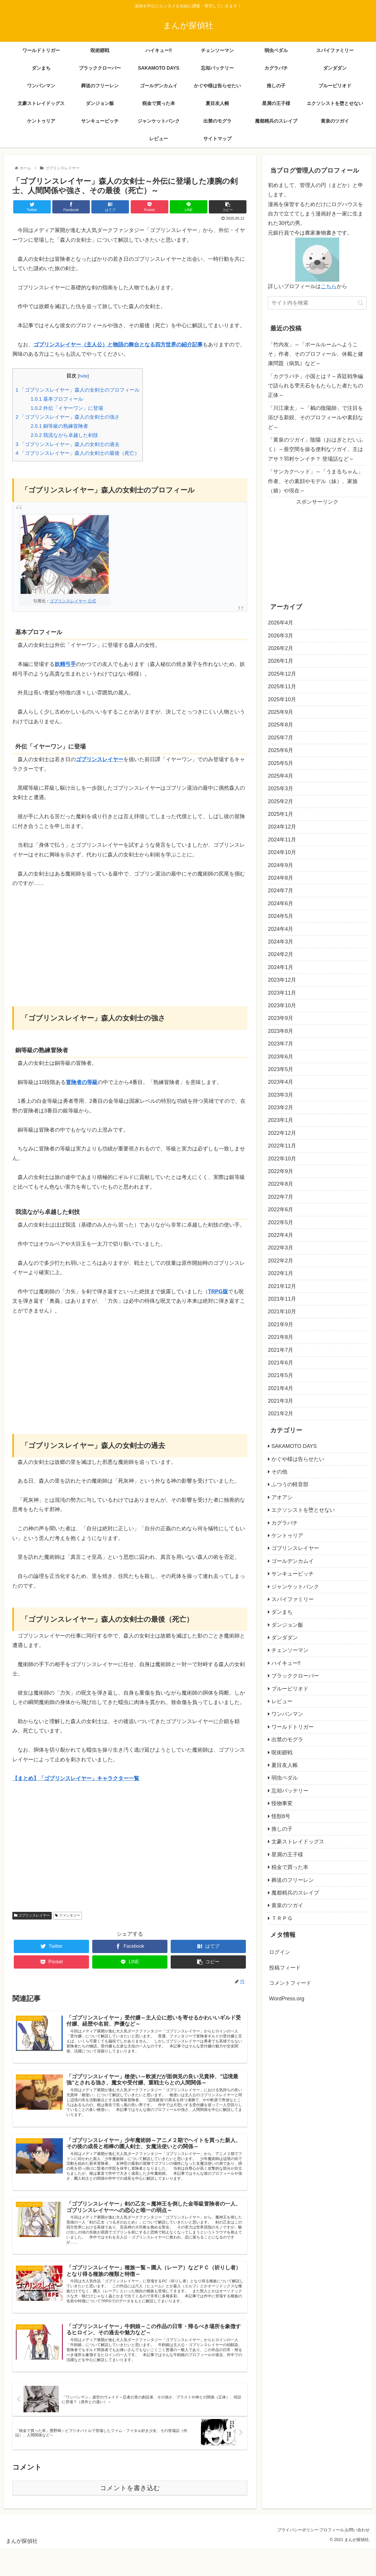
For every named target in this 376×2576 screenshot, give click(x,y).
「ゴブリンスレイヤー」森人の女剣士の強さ (68, 417)
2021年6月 (280, 1363)
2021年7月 (280, 1350)
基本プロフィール (57, 399)
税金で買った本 (289, 1867)
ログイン (279, 1952)
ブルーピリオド (289, 1689)
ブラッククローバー (295, 1676)
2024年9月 (280, 865)
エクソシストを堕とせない (303, 1510)
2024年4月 (280, 929)
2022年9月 (280, 1171)
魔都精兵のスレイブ (295, 1893)
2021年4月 (280, 1388)
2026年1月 (280, 661)
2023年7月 (280, 1044)
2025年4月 (280, 776)
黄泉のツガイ (287, 1905)
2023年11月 (282, 993)
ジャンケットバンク (295, 1587)
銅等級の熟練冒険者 (59, 426)
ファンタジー (67, 1915)
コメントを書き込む (130, 2516)
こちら (329, 286)
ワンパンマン (287, 1714)
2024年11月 (282, 840)
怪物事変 (282, 1803)
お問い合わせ (354, 2557)
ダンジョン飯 (287, 1625)
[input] (317, 303)
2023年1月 (280, 1120)
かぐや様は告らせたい (297, 1459)
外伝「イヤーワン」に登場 (67, 408)
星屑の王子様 (287, 1854)
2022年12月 (282, 1133)
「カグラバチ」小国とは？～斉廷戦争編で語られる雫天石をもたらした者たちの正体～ (315, 385)
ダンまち (282, 1612)
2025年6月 (280, 750)
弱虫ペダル (284, 1778)
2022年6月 (280, 1209)
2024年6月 (280, 903)
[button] (360, 303)
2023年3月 (280, 1095)
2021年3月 (280, 1401)
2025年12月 (282, 674)
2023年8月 (280, 1031)
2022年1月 (280, 1273)
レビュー (282, 1701)
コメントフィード (290, 1983)
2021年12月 (282, 1286)
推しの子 (282, 1829)
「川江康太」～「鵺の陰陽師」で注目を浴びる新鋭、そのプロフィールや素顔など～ (315, 417)
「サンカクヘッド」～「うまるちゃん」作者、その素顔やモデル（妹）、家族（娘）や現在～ (315, 481)
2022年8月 (280, 1184)
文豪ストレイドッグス (297, 1842)
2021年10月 (282, 1311)
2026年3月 (280, 636)
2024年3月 (280, 942)
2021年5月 (280, 1375)
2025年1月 (280, 814)
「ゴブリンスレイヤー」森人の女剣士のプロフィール (78, 390)
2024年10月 (282, 852)
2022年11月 (282, 1146)
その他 (279, 1472)
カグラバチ (284, 1523)
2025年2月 (280, 801)
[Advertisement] (129, 939)
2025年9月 (280, 712)
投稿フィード (285, 1968)
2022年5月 (280, 1222)
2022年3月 (280, 1248)
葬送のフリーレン (292, 1880)
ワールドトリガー (292, 1727)
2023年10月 (282, 1005)
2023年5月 (280, 1069)
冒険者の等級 (82, 1082)
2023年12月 (282, 980)
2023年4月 (280, 1082)
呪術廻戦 (282, 1752)
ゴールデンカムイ (292, 1561)
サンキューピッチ (292, 1574)
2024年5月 (280, 916)
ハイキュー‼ (286, 1663)
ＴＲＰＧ (282, 1918)
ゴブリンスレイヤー (32, 1915)
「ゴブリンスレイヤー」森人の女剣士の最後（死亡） (78, 453)
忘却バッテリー (289, 1791)
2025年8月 (280, 725)
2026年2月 (280, 648)
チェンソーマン (289, 1650)
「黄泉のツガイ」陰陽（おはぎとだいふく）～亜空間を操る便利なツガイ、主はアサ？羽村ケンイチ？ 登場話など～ (315, 449)
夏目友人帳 (284, 1765)
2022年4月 (280, 1235)
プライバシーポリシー (284, 2557)
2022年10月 (282, 1159)
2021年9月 (280, 1324)
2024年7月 (280, 890)
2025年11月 (282, 686)
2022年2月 (280, 1261)
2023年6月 (280, 1057)
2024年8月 (280, 878)
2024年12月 (282, 827)
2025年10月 (282, 699)
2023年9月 (280, 1018)
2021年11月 (282, 1299)
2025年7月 (280, 738)
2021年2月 (280, 1413)
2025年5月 (280, 763)
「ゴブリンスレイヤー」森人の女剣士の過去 (68, 444)
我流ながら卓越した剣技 (64, 435)
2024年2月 (280, 954)
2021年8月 (280, 1337)
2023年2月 (280, 1107)
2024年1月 (280, 967)
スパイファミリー (292, 1599)
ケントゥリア (287, 1535)
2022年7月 (280, 1197)
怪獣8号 (280, 1816)
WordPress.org (286, 1999)
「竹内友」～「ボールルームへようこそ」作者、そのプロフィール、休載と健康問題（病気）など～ (315, 354)
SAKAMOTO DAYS (294, 1446)
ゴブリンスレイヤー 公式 (73, 601)
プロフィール (323, 2557)
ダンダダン (284, 1638)
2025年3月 (280, 788)
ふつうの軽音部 (289, 1484)
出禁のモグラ (287, 1740)
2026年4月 (280, 623)
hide (83, 375)
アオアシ (282, 1497)
